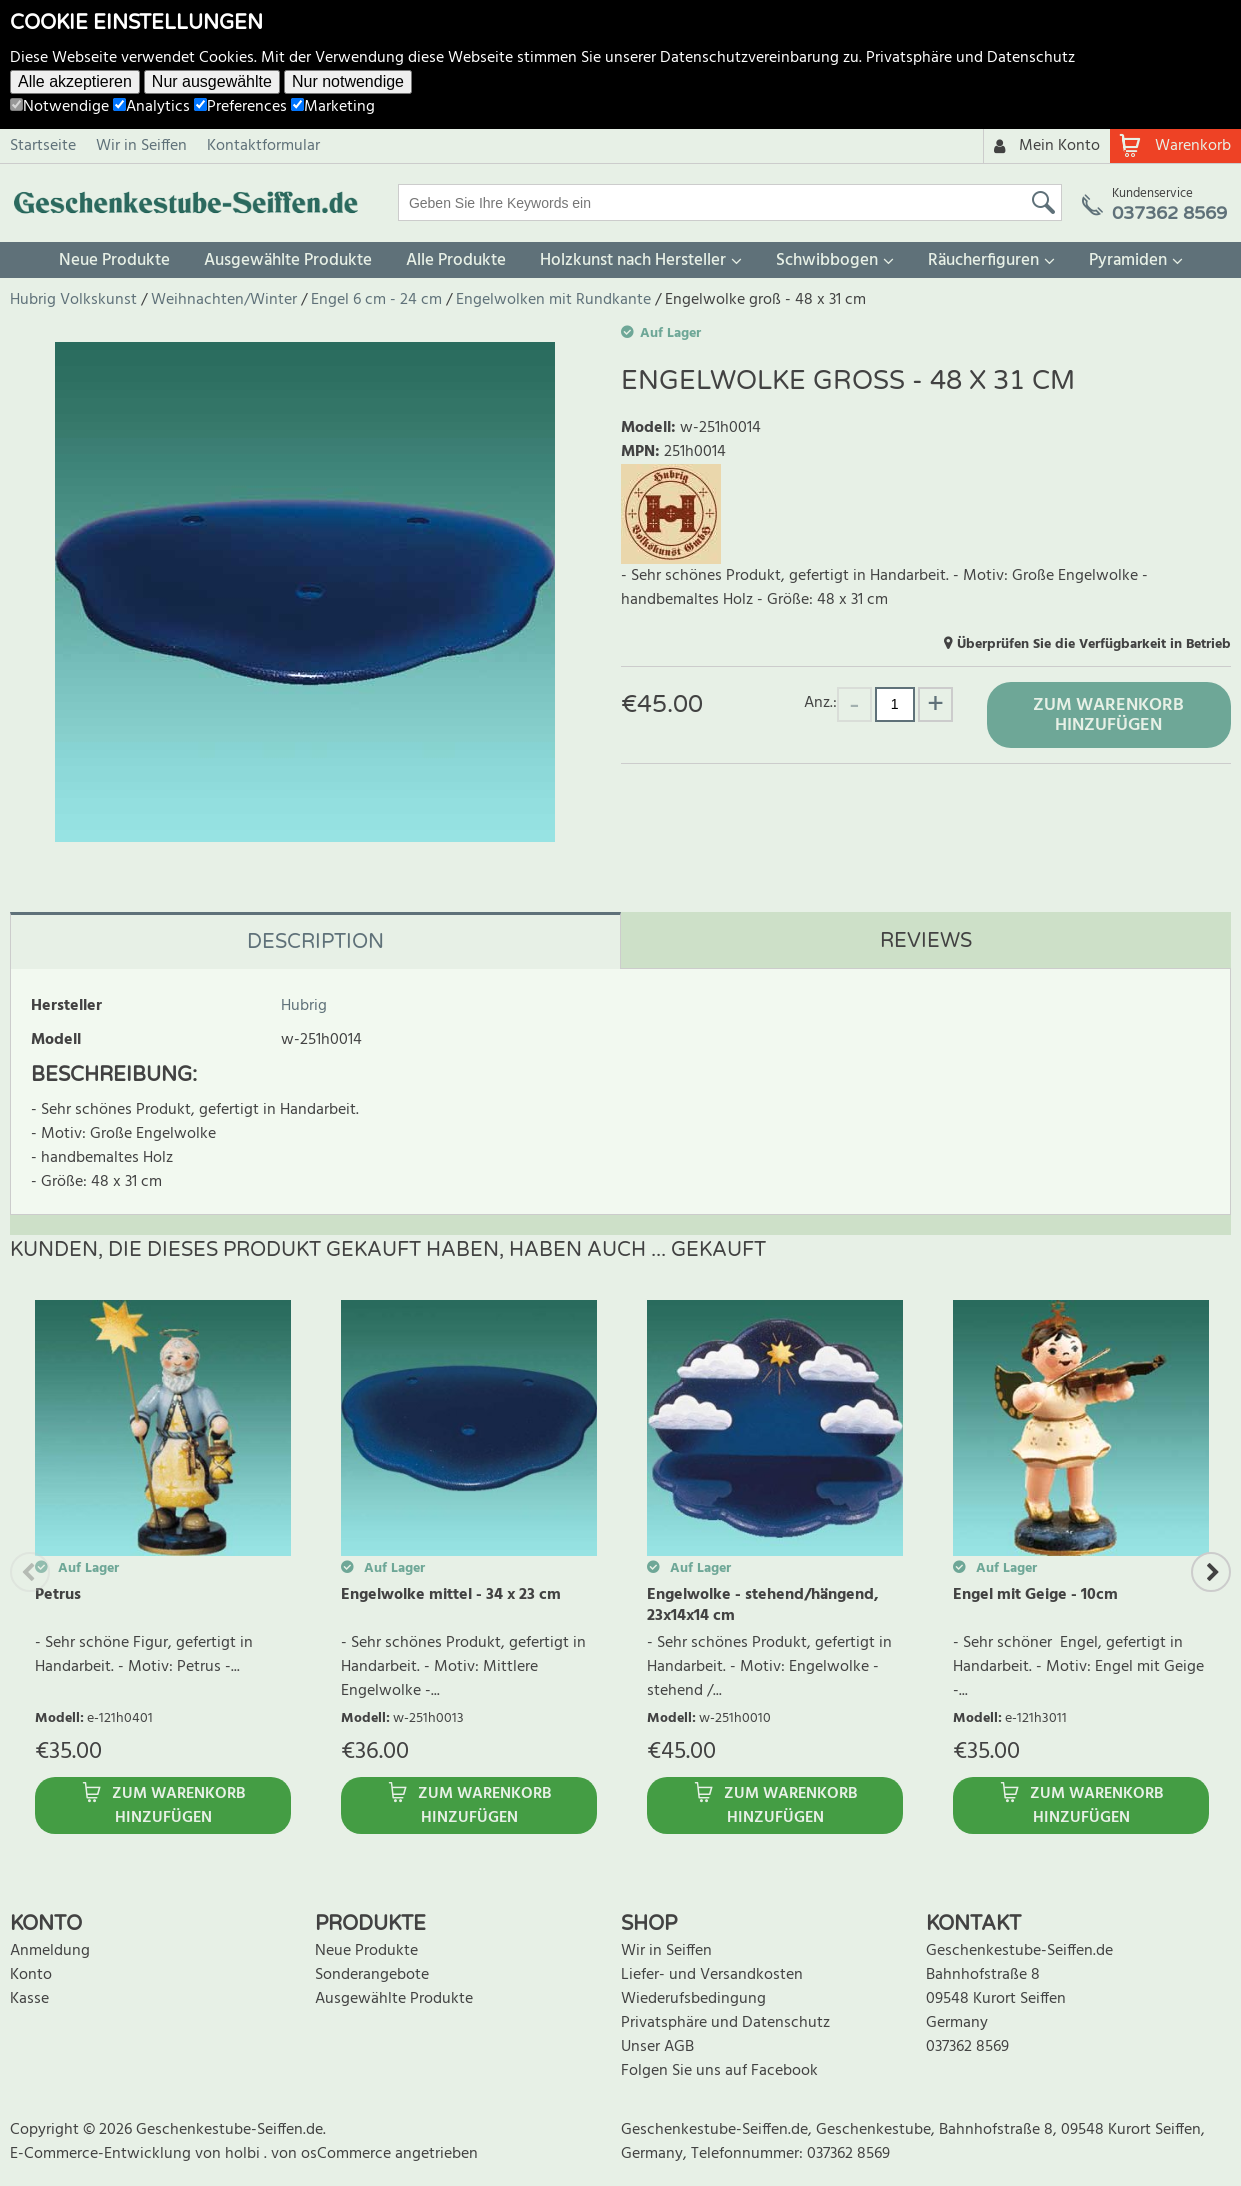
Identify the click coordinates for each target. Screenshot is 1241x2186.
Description (315, 942)
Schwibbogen (827, 260)
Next (1211, 1572)
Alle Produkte (456, 260)
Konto (31, 1975)
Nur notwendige (348, 81)
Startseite (43, 146)
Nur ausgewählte (212, 81)
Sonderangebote (372, 1975)
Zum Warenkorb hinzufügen (1108, 715)
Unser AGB (657, 2047)
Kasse (29, 1999)
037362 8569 (967, 2047)
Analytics (151, 107)
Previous (30, 1572)
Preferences (240, 107)
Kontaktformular (263, 146)
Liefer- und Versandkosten (712, 1975)
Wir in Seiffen (141, 146)
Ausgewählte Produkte (288, 260)
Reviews (926, 941)
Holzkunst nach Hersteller (633, 260)
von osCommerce (333, 2154)
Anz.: (820, 702)
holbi (244, 2154)
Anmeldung (50, 1951)
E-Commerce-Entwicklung (102, 2154)
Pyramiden (1128, 260)
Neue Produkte (114, 260)
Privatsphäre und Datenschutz (970, 58)
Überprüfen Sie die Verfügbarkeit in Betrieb (1094, 644)
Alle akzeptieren (75, 81)
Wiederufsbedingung (693, 1999)
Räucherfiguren (983, 260)
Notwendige (59, 107)
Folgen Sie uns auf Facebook (719, 2071)
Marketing (333, 107)
